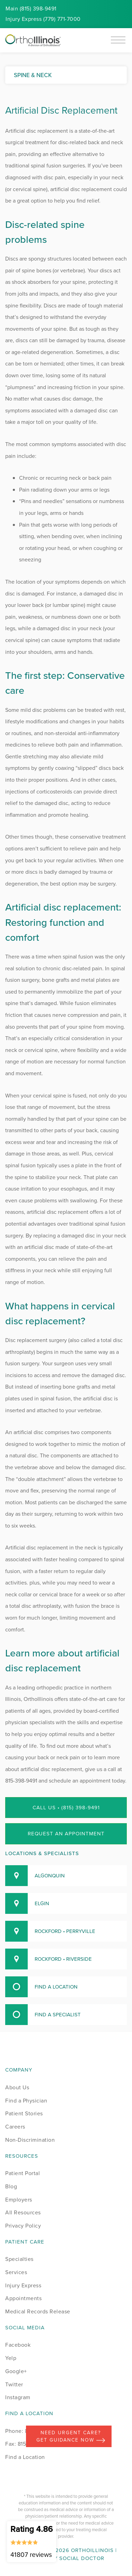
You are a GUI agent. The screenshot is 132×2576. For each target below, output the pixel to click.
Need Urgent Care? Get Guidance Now (70, 2436)
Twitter (14, 2384)
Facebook (17, 2345)
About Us (17, 2087)
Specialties (19, 2259)
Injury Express (23, 2285)
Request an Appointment (66, 1833)
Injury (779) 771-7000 (43, 19)
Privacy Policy (23, 2226)
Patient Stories (24, 2113)
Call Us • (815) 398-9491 (66, 1807)
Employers (18, 2200)
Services (16, 2272)
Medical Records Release (37, 2311)
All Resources (23, 2212)
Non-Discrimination (30, 2140)
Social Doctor (81, 2558)
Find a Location (25, 2457)
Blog (11, 2186)
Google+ (16, 2371)
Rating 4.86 (31, 2541)
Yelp (10, 2358)
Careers (15, 2127)
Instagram (17, 2397)
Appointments (23, 2298)
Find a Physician (26, 2101)
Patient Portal (22, 2173)
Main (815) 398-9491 (31, 9)
